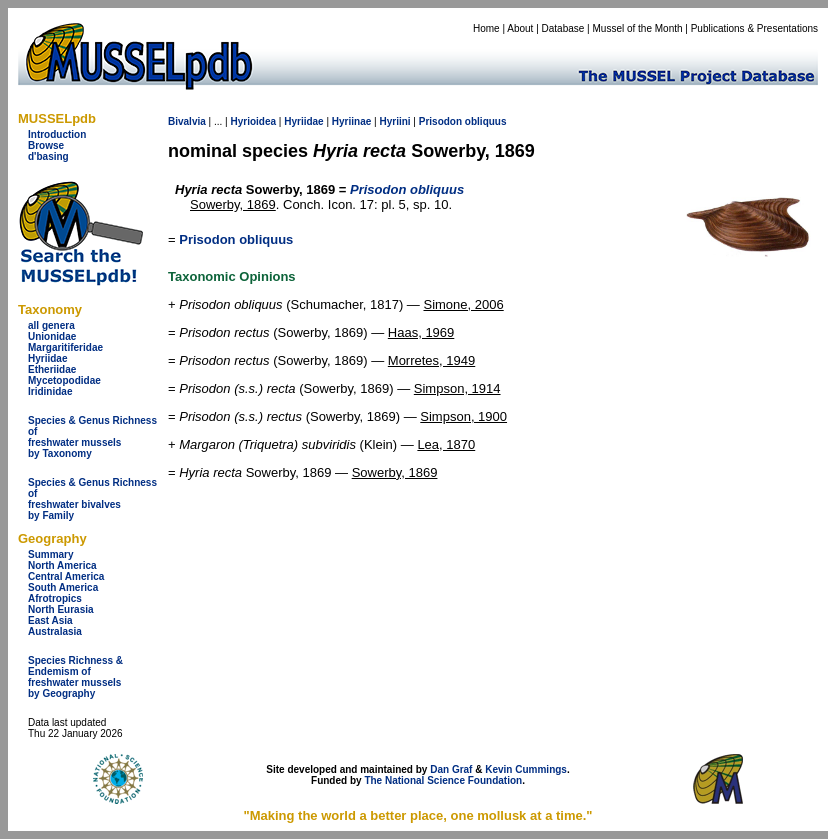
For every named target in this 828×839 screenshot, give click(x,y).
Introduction (57, 134)
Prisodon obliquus (236, 239)
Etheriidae (52, 369)
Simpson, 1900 (463, 416)
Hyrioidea (253, 121)
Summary (51, 554)
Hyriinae (351, 121)
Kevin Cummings (526, 769)
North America (62, 565)
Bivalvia (187, 121)
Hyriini (394, 121)
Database (563, 28)
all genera (51, 325)
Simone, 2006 (463, 304)
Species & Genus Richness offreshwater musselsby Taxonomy (92, 437)
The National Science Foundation (443, 780)
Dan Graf (451, 769)
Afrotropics (55, 598)
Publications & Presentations (754, 28)
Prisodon (440, 121)
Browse (46, 145)
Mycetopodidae (64, 380)
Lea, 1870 (446, 444)
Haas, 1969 (421, 332)
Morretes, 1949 (431, 360)
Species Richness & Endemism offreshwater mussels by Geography (75, 677)
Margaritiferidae (65, 347)
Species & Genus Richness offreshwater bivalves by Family (92, 499)
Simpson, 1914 (457, 388)
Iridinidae (50, 391)
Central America (66, 576)
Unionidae (52, 336)
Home (486, 28)
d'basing (48, 156)
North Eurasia (61, 609)
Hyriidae (47, 358)
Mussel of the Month (638, 28)
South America (63, 587)
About (520, 28)
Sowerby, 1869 (233, 204)
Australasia (55, 631)
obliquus (486, 121)
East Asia (50, 620)
